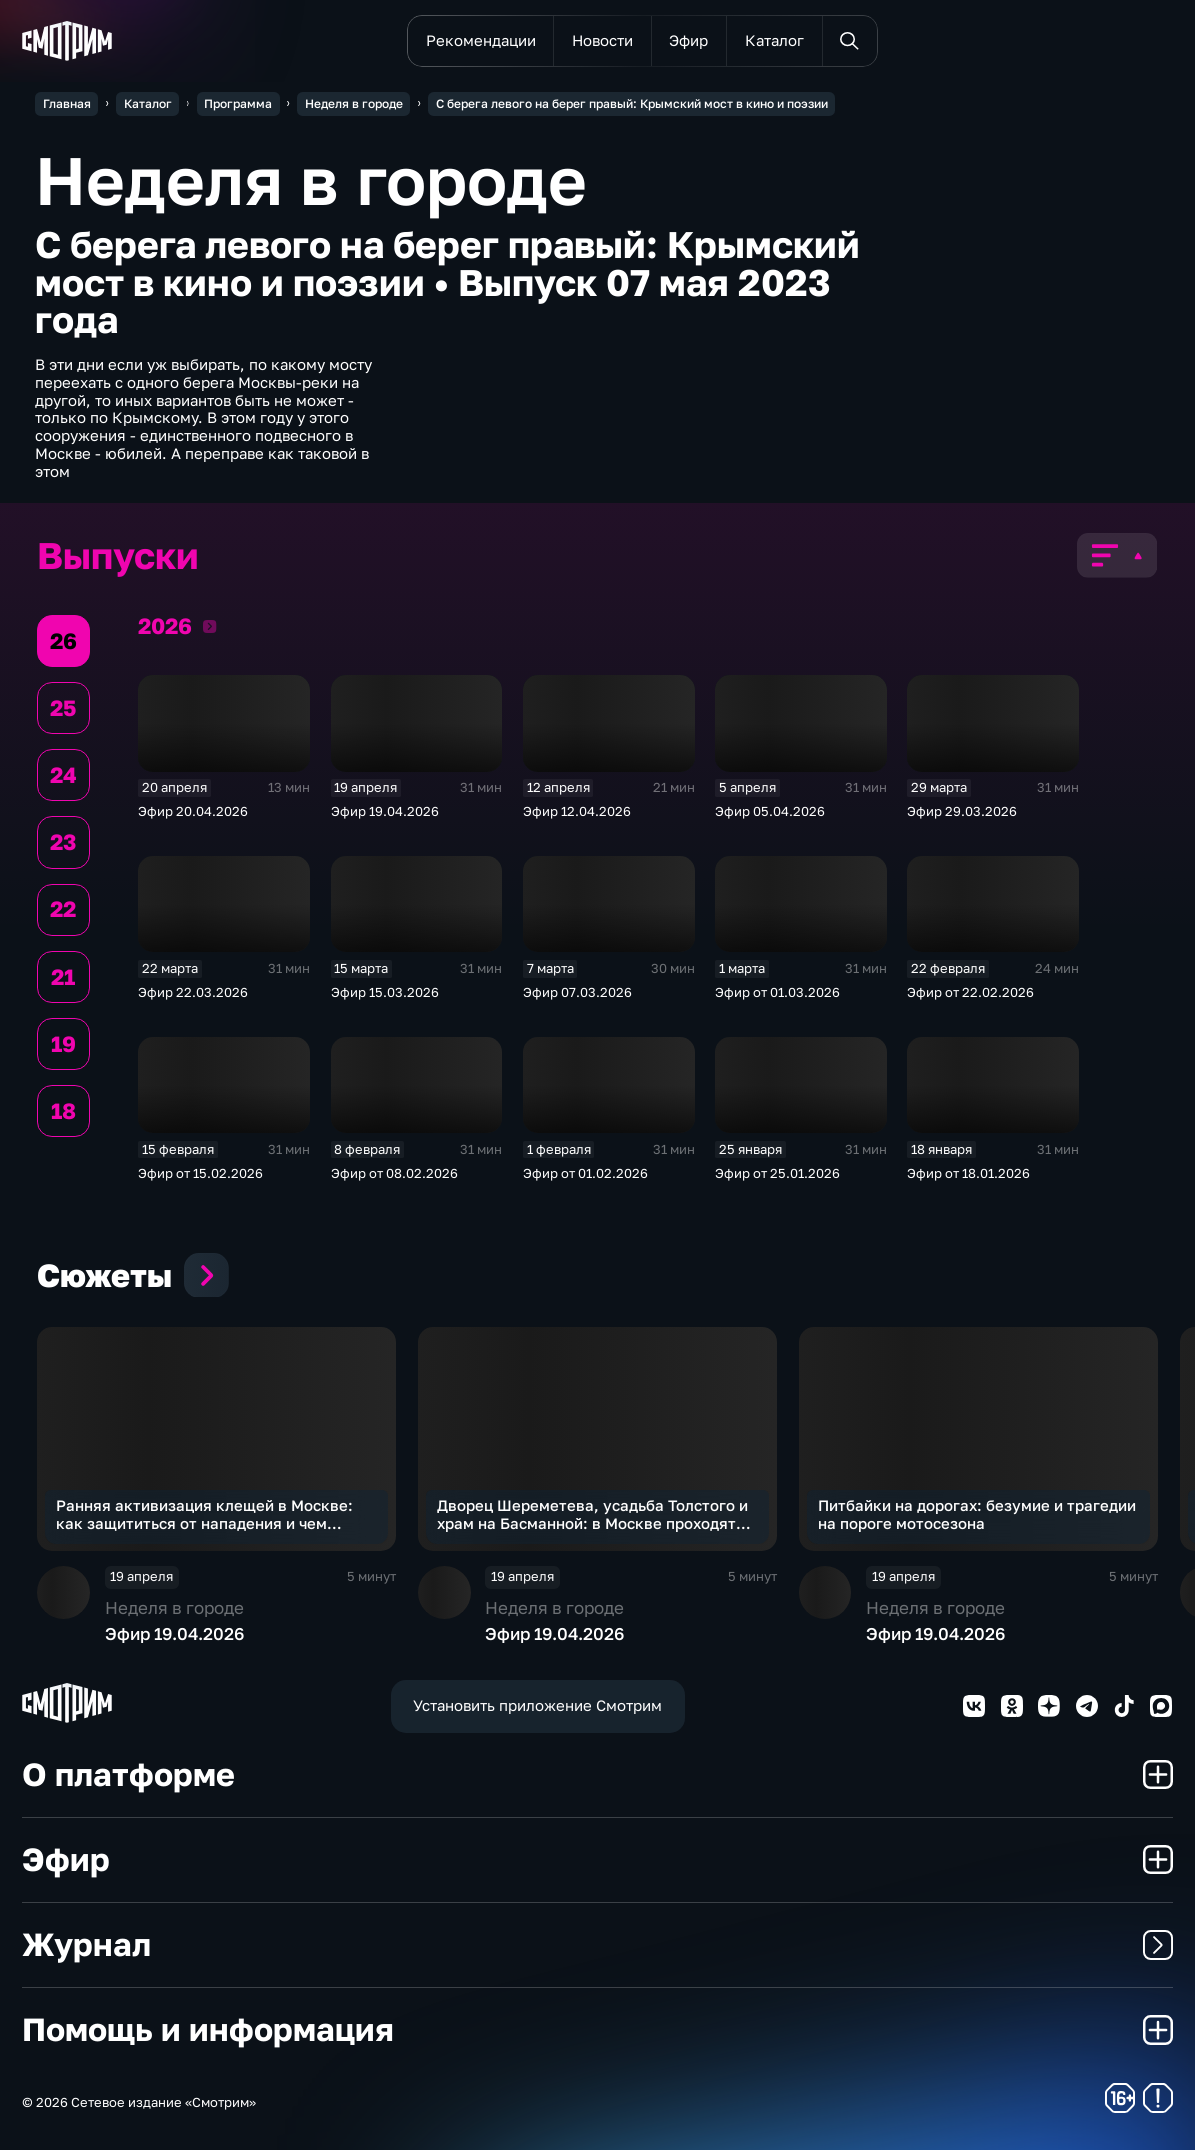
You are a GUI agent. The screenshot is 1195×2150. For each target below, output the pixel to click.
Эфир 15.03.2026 (385, 992)
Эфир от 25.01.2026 (777, 1173)
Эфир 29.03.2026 (962, 811)
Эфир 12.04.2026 (577, 811)
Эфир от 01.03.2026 (777, 992)
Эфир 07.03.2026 (577, 992)
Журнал (597, 1944)
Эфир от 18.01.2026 (968, 1173)
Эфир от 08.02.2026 (394, 1173)
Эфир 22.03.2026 (193, 992)
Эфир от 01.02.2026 (585, 1173)
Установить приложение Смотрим (537, 1705)
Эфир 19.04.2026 (385, 811)
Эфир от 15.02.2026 (200, 1173)
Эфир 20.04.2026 (193, 811)
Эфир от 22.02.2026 (970, 992)
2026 (209, 626)
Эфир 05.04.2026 (770, 811)
